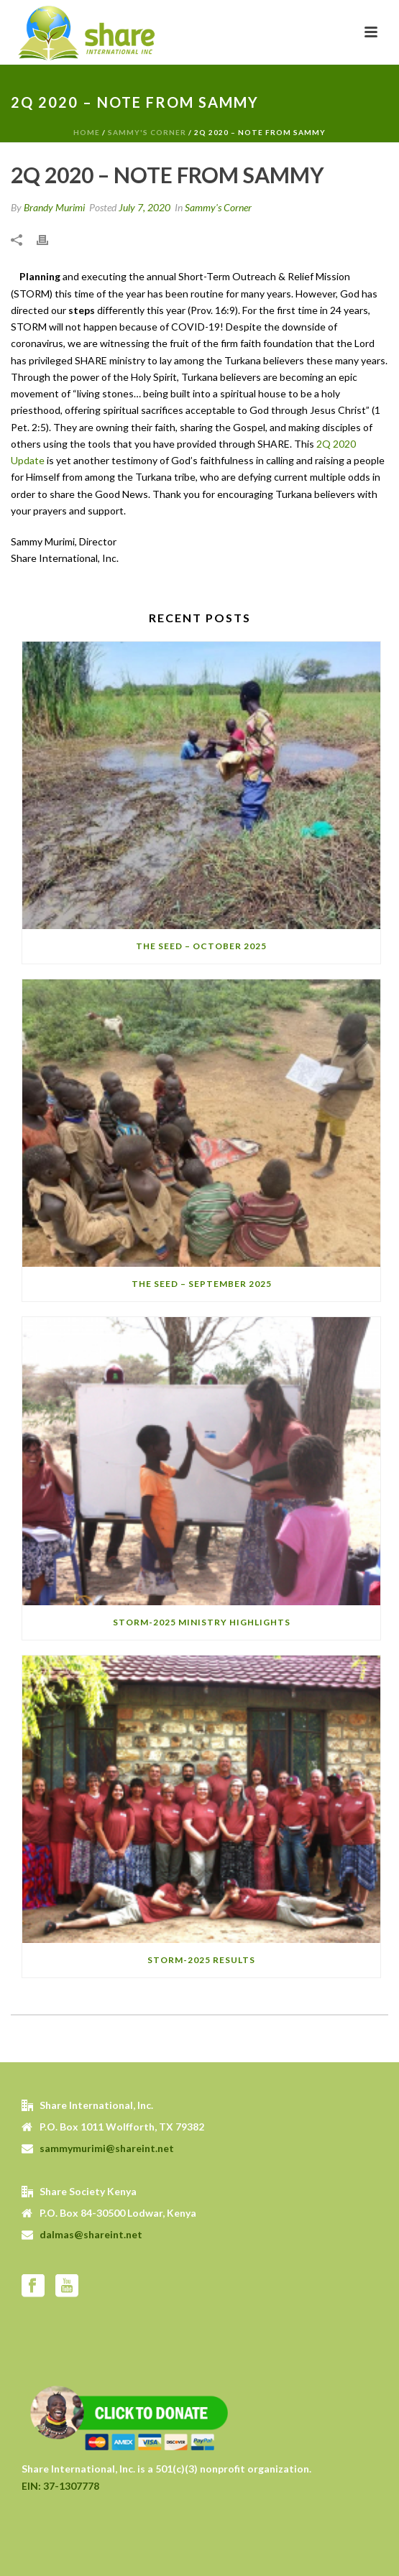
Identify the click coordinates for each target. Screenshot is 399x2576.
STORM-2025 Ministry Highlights (201, 1622)
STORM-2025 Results (201, 1959)
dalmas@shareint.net (91, 2234)
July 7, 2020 (144, 207)
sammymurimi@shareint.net (107, 2148)
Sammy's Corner (147, 132)
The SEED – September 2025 (202, 1283)
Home (86, 132)
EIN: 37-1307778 (60, 2486)
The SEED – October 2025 (201, 946)
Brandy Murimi (54, 207)
